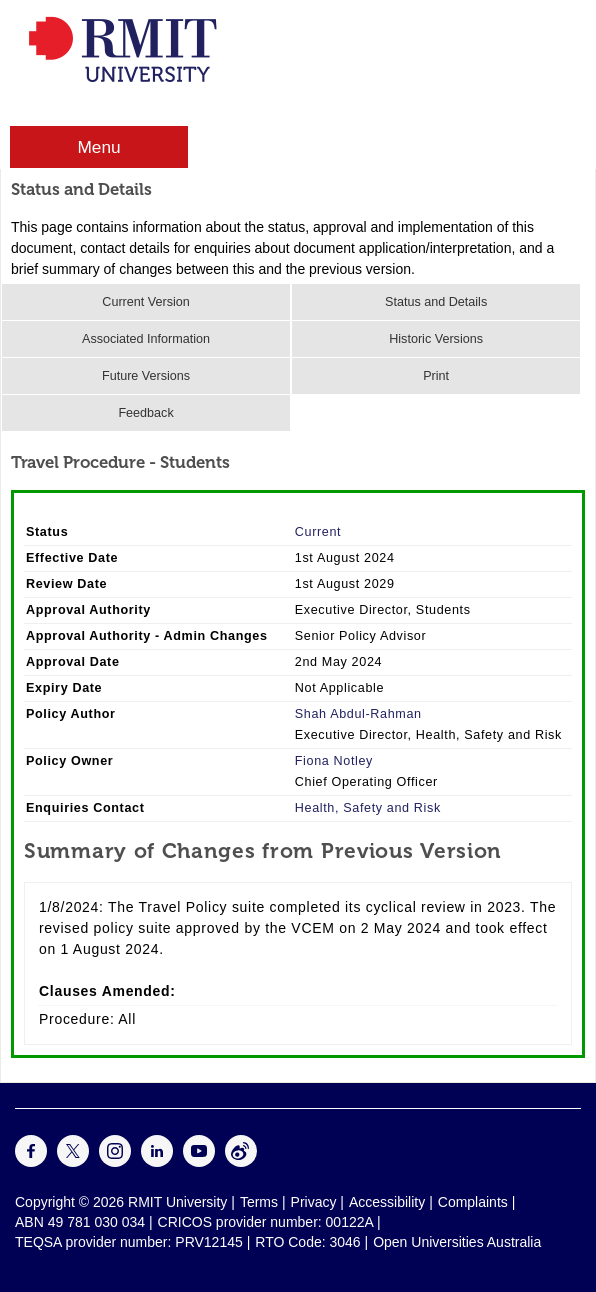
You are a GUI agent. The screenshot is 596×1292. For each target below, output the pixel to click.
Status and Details (436, 302)
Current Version (146, 302)
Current (318, 532)
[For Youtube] (199, 1162)
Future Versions (146, 376)
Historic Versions (436, 339)
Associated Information (146, 339)
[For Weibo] (241, 1162)
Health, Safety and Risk (368, 808)
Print (436, 376)
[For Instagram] (115, 1162)
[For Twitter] (73, 1162)
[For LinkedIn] (157, 1162)
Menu (98, 147)
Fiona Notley (334, 761)
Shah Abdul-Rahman (358, 714)
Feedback (145, 413)
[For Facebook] (31, 1162)
